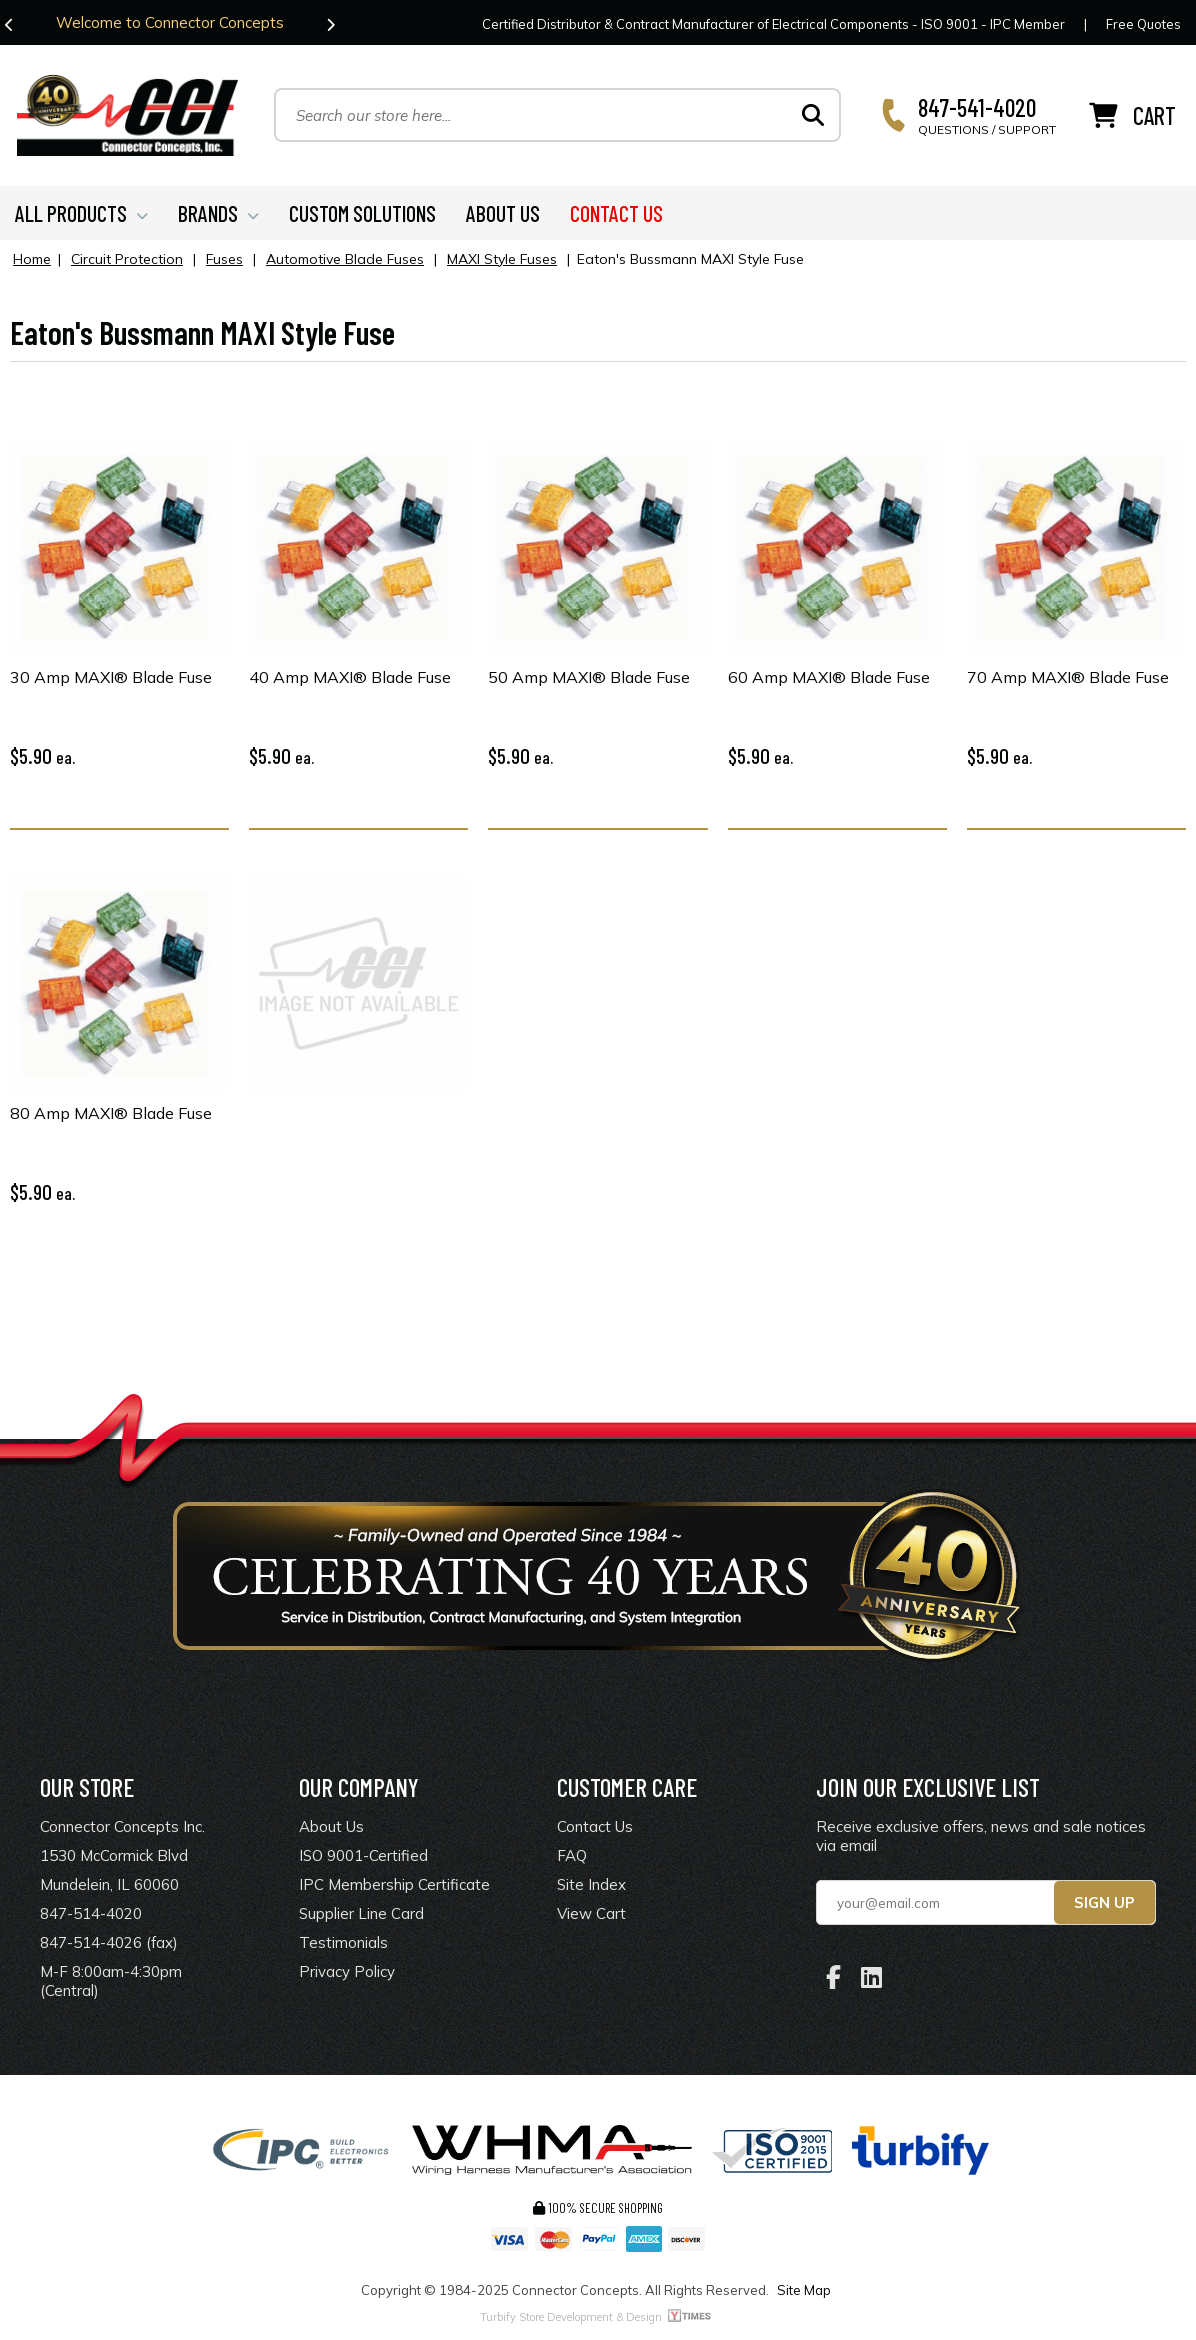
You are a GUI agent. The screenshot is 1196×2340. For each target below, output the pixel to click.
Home (32, 262)
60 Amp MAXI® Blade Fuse (829, 680)
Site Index (591, 1888)
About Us (331, 1830)
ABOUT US (503, 216)
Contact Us (595, 1830)
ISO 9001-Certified (363, 1859)
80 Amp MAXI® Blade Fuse (111, 1116)
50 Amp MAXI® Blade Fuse (589, 680)
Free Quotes (1143, 24)
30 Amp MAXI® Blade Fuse (111, 680)
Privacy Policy (347, 1975)
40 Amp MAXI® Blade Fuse (350, 680)
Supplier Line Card (361, 1917)
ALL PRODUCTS (81, 216)
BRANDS (218, 216)
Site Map (804, 2294)
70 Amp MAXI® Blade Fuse (1068, 680)
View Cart (591, 1917)
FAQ (572, 1859)
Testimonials (343, 1946)
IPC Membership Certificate (394, 1888)
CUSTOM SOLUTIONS (362, 216)
